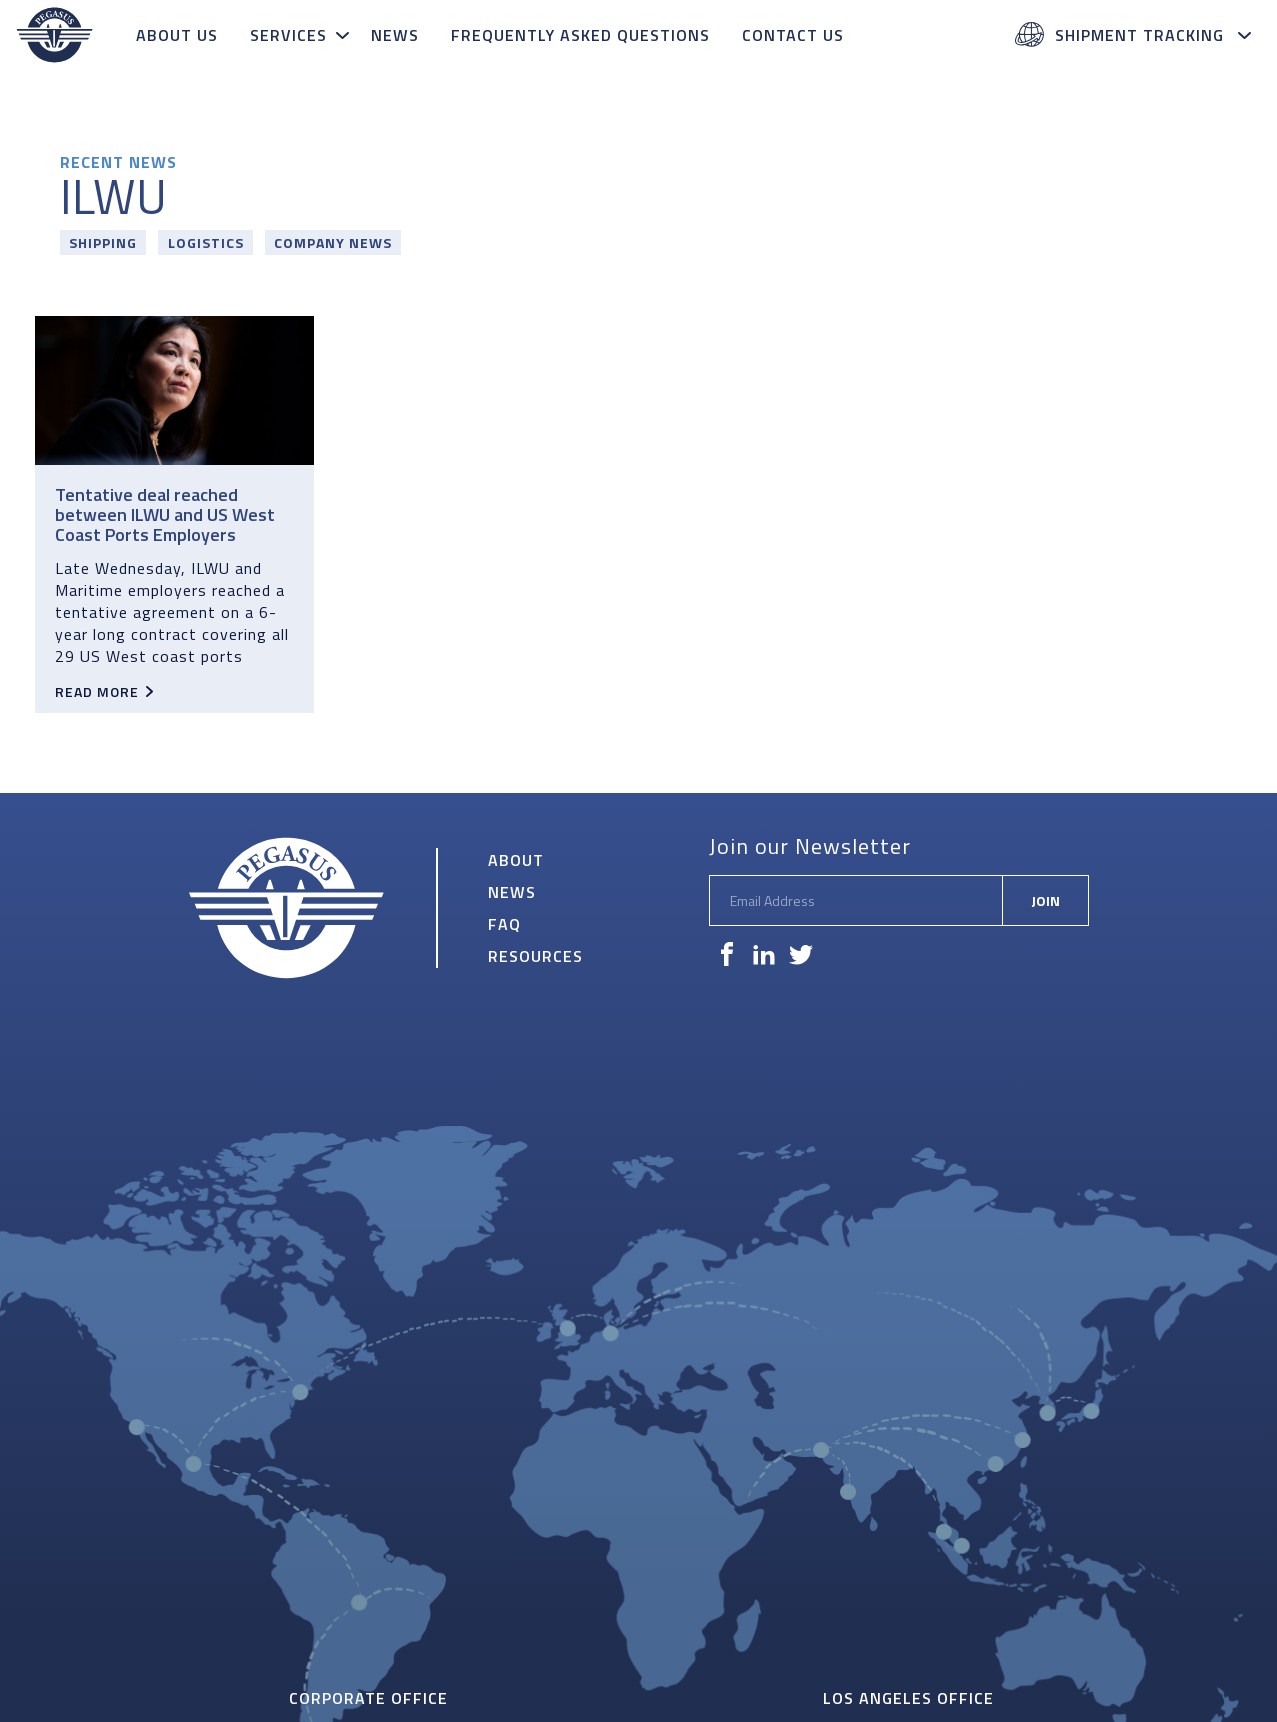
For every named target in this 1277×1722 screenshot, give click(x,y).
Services (288, 35)
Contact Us (793, 35)
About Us (177, 35)
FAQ (504, 924)
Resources (535, 956)
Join (1045, 900)
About (516, 860)
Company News (333, 242)
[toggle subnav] (345, 35)
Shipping (103, 242)
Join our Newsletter (810, 846)
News (395, 35)
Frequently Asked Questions (580, 35)
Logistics (206, 242)
